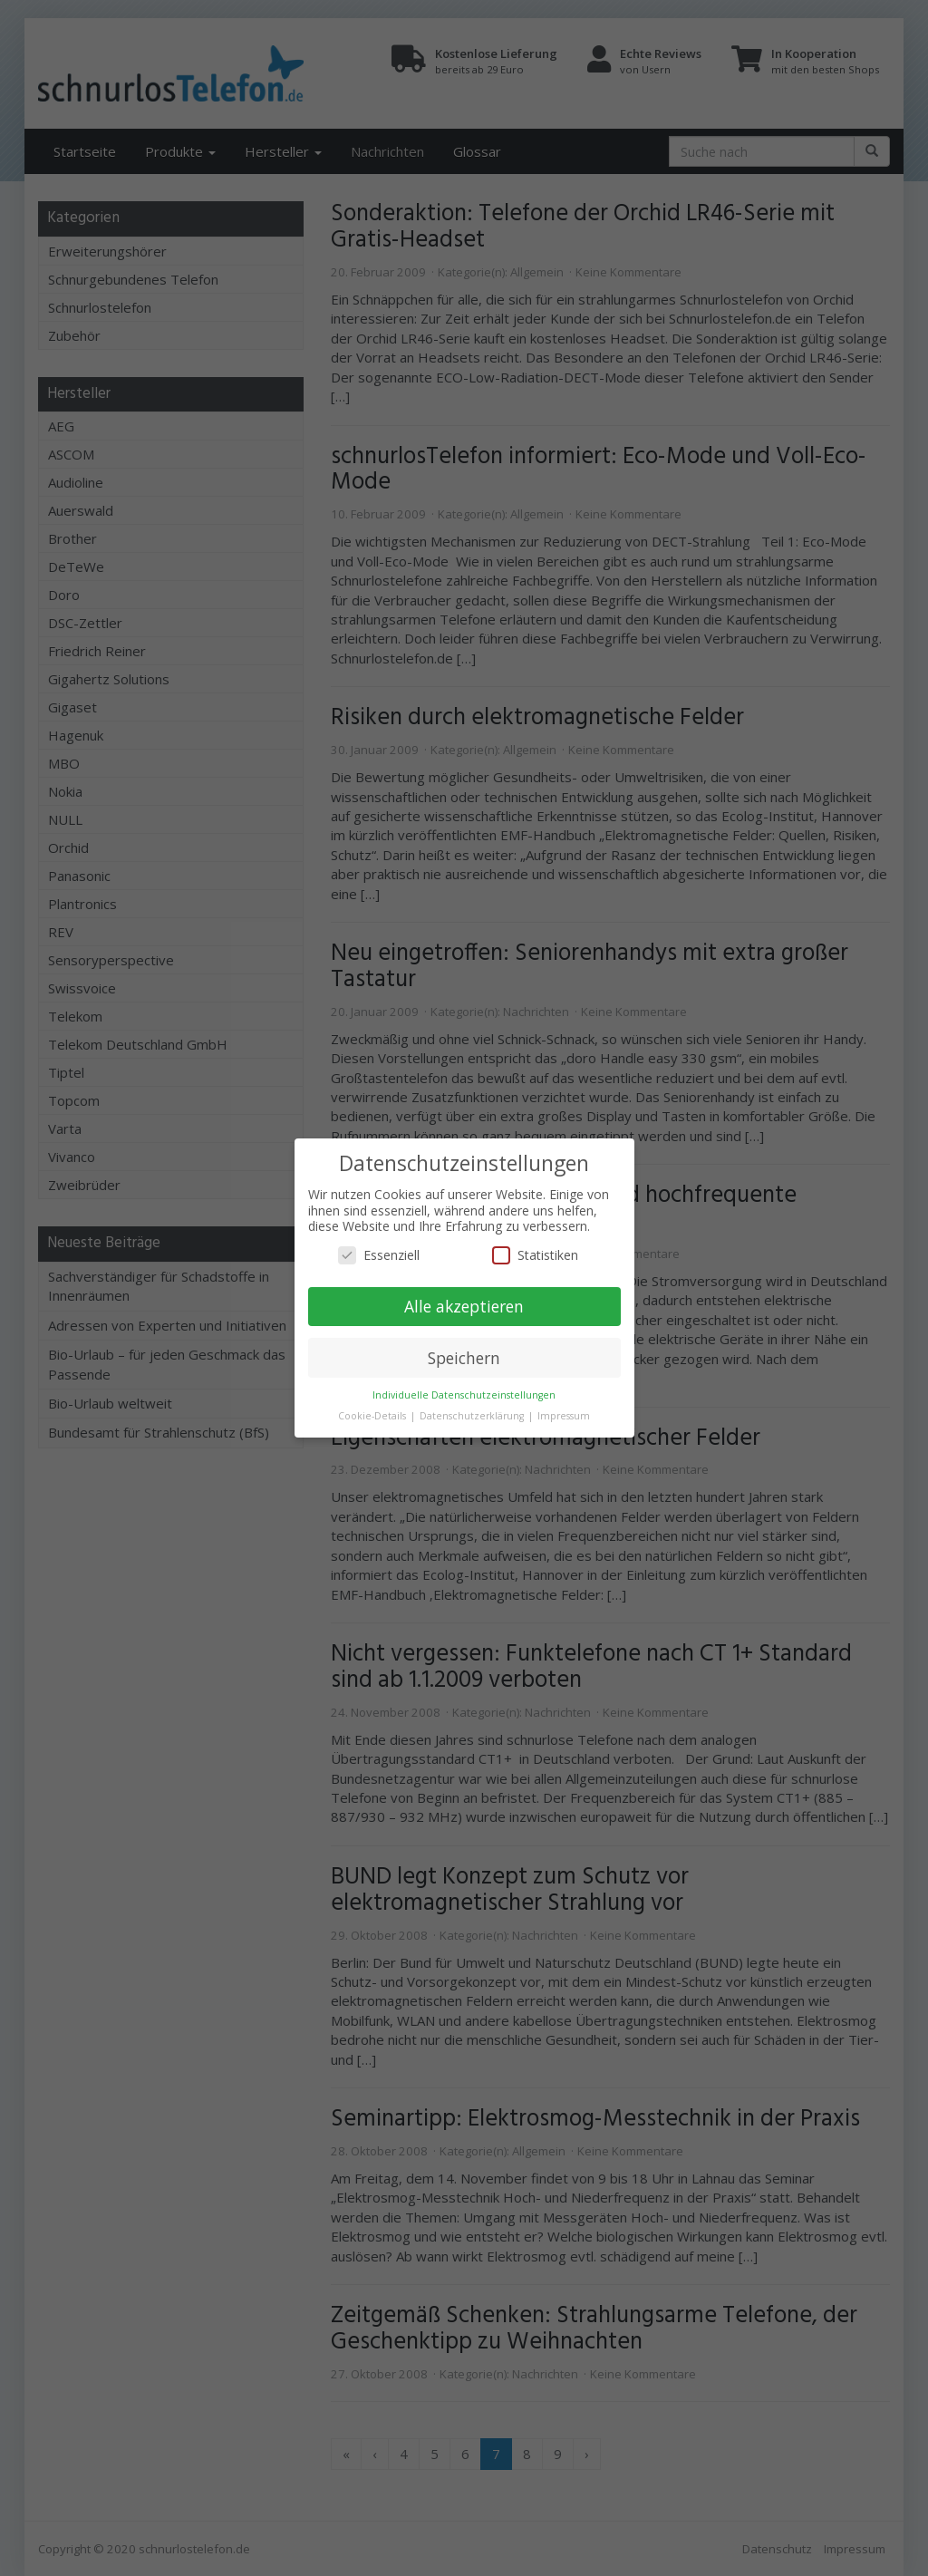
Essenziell (379, 1255)
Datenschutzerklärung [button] (473, 1415)
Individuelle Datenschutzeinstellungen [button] (464, 1395)
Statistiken (535, 1255)
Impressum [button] (563, 1415)
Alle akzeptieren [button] (464, 1306)
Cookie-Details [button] (373, 1415)
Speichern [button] (464, 1358)
